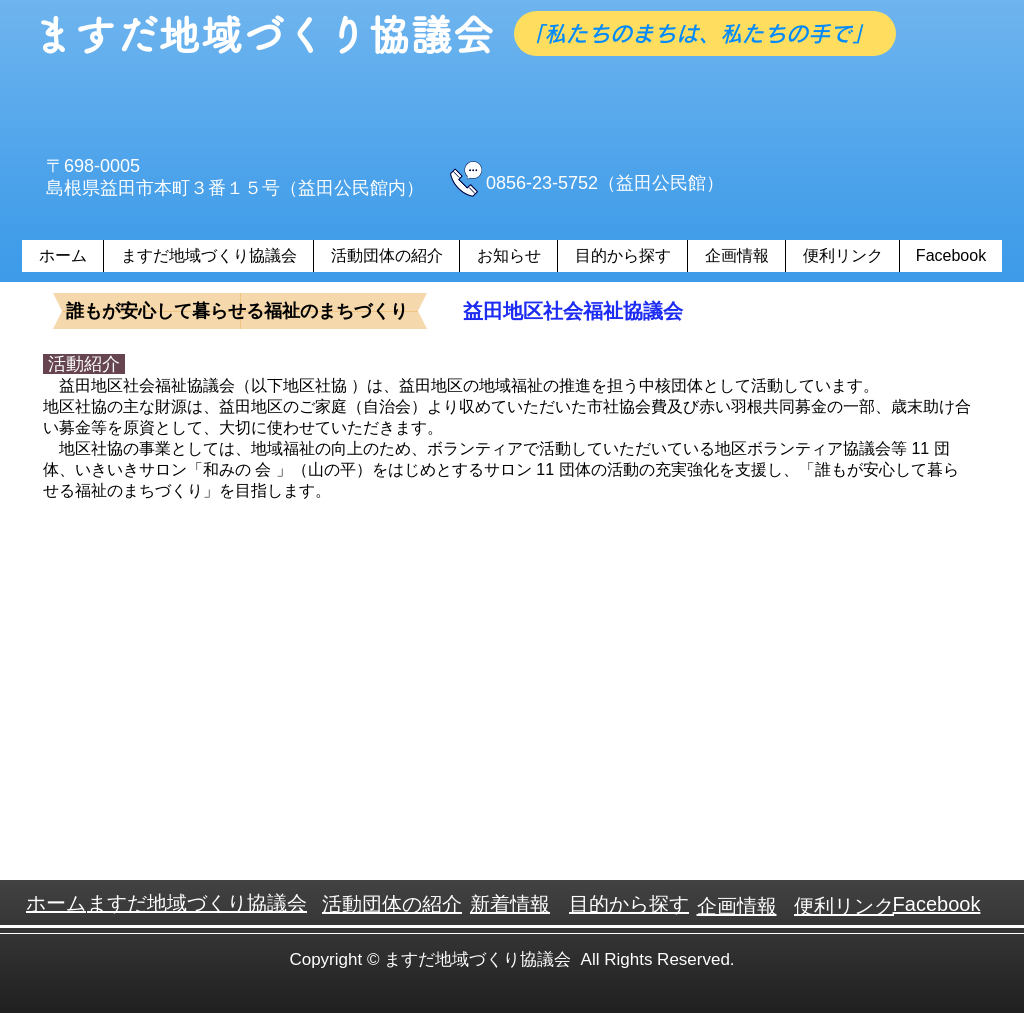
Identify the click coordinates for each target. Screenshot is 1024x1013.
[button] (386, 256)
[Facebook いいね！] (647, 123)
